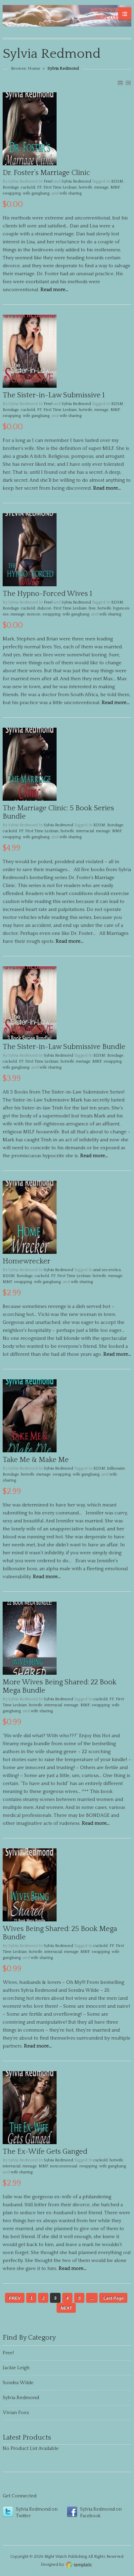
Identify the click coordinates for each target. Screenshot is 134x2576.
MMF (115, 187)
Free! (48, 181)
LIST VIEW (128, 82)
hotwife (85, 187)
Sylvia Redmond (76, 181)
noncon (33, 614)
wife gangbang (36, 193)
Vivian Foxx (16, 2412)
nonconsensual (63, 2166)
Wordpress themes (79, 2563)
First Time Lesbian (60, 187)
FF (39, 187)
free (92, 608)
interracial (85, 831)
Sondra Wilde (18, 2382)
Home (34, 68)
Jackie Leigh (16, 2368)
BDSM (117, 181)
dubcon (44, 608)
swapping (12, 193)
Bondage (11, 187)
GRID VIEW (120, 82)
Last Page (113, 2297)
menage (101, 187)
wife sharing (71, 193)
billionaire (116, 1468)
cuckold (28, 187)
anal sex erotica (107, 1270)
